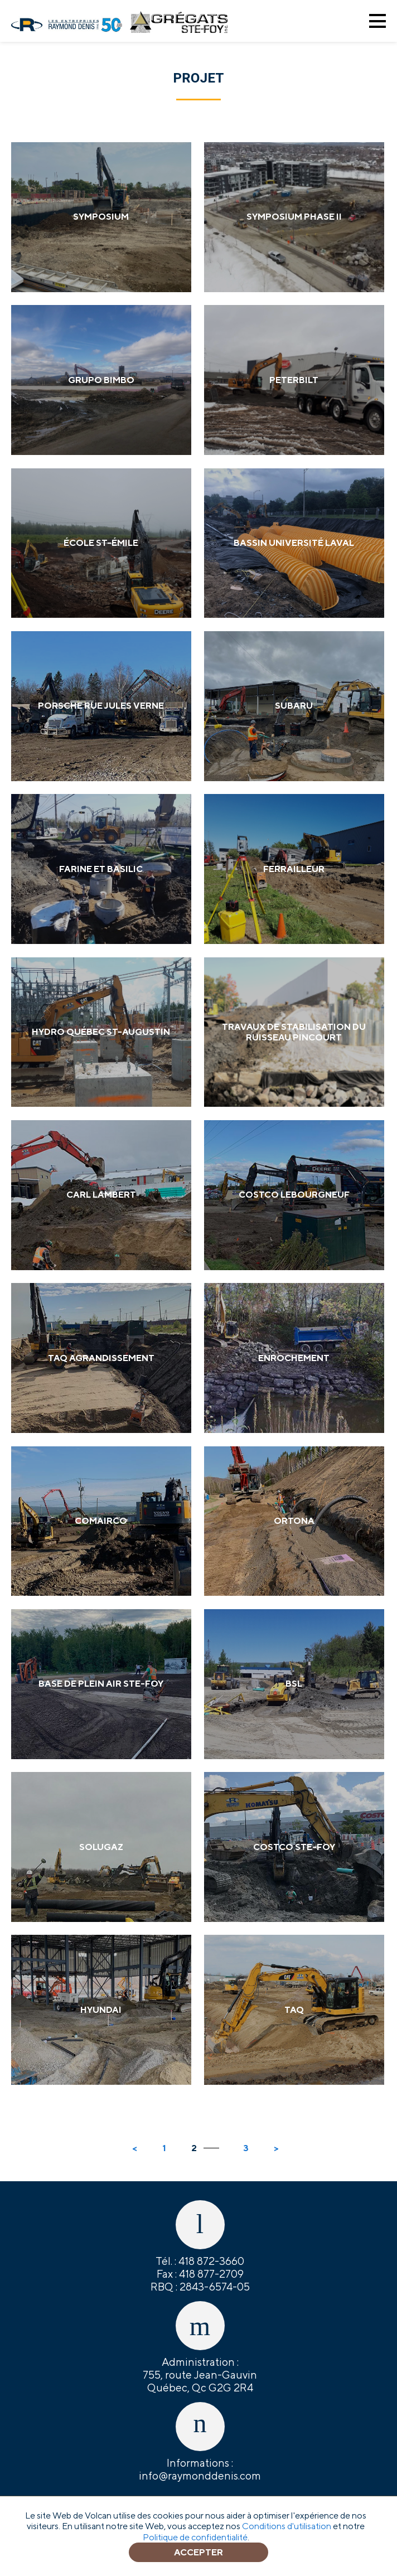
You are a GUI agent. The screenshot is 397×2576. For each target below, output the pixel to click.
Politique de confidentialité (195, 2537)
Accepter (198, 2552)
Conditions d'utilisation (286, 2526)
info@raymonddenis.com (200, 2476)
